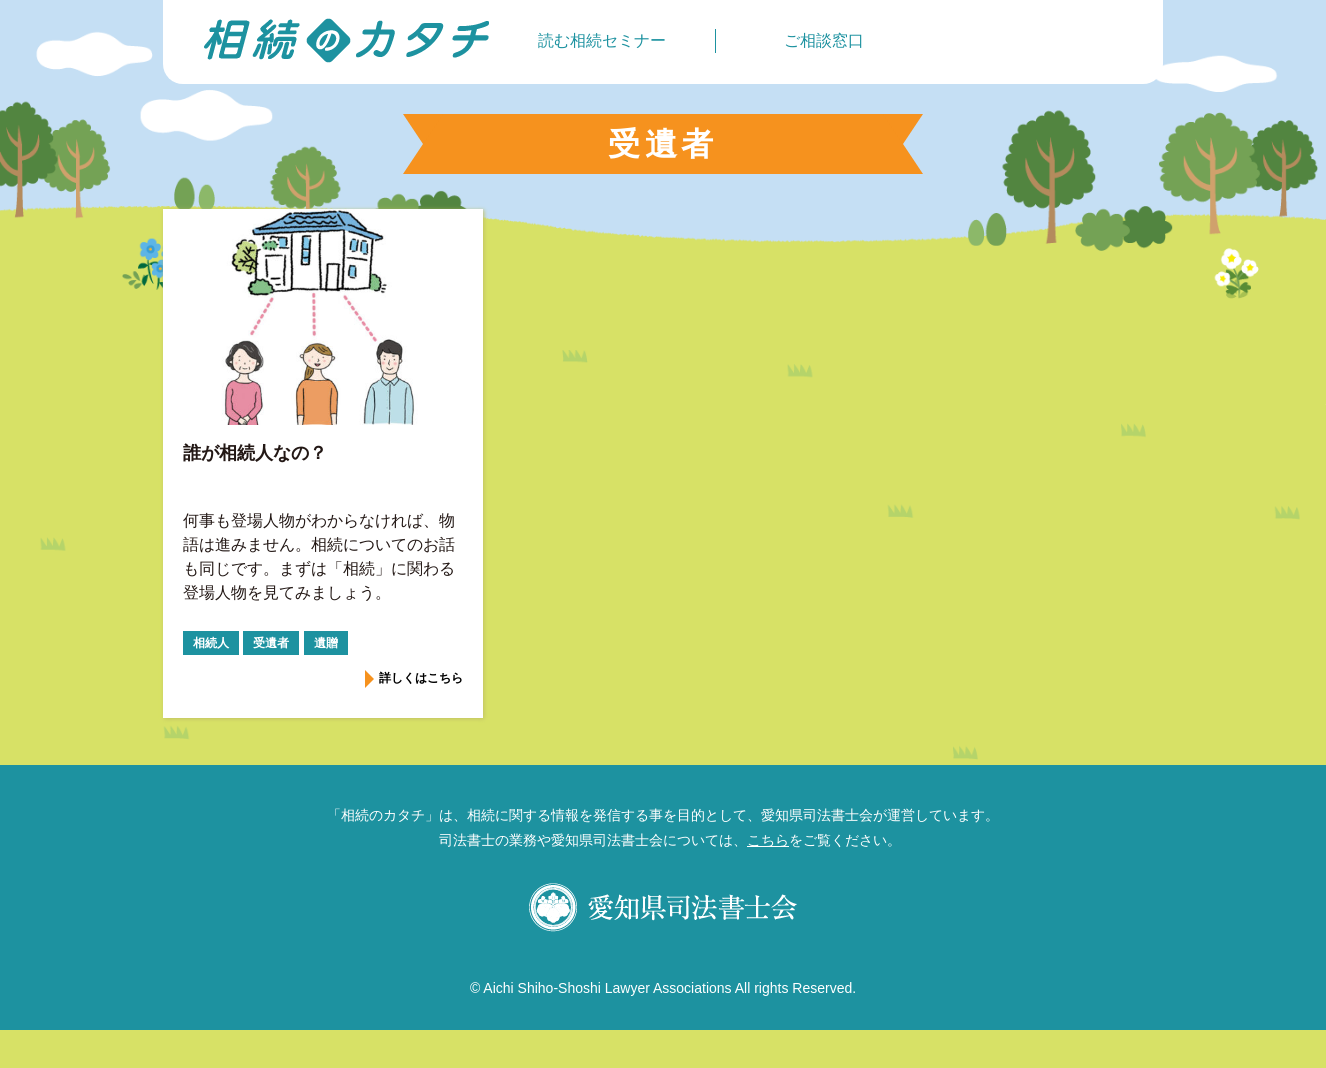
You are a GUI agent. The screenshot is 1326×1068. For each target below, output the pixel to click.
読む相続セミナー (602, 40)
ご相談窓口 (824, 40)
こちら (768, 840)
